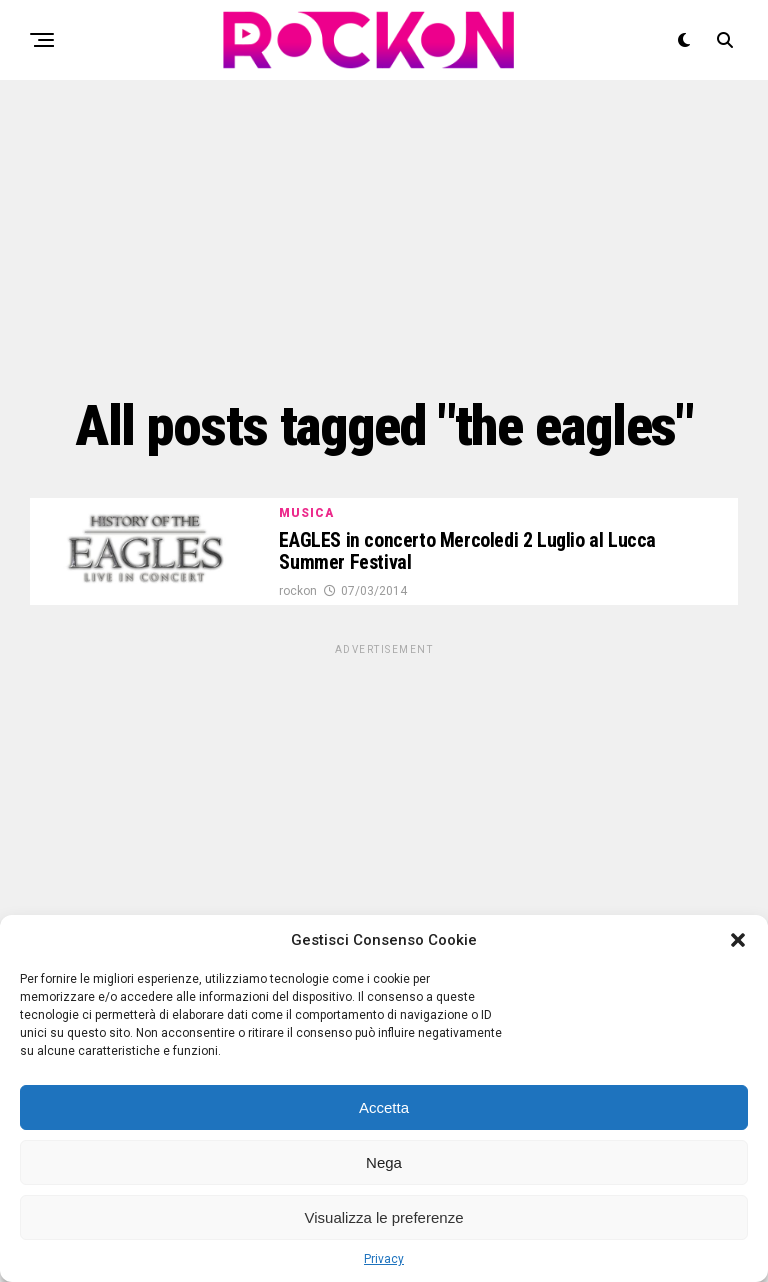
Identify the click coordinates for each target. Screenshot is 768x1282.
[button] (738, 940)
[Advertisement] (384, 235)
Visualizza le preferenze (384, 1217)
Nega (384, 1162)
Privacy (384, 1259)
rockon (298, 594)
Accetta (384, 1107)
